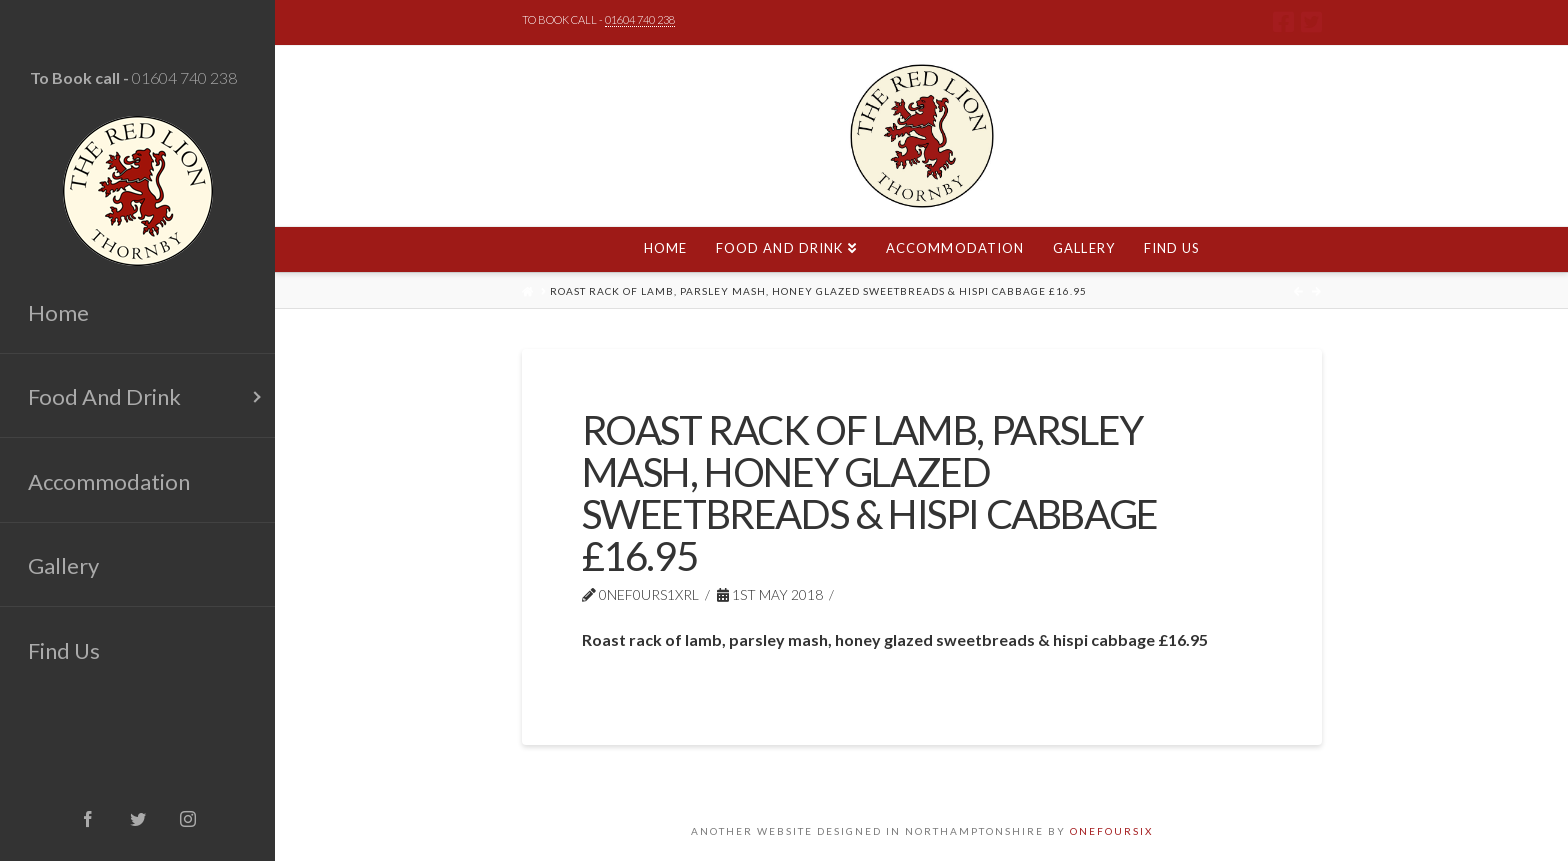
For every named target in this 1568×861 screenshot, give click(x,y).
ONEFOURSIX (1111, 831)
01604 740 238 (184, 77)
